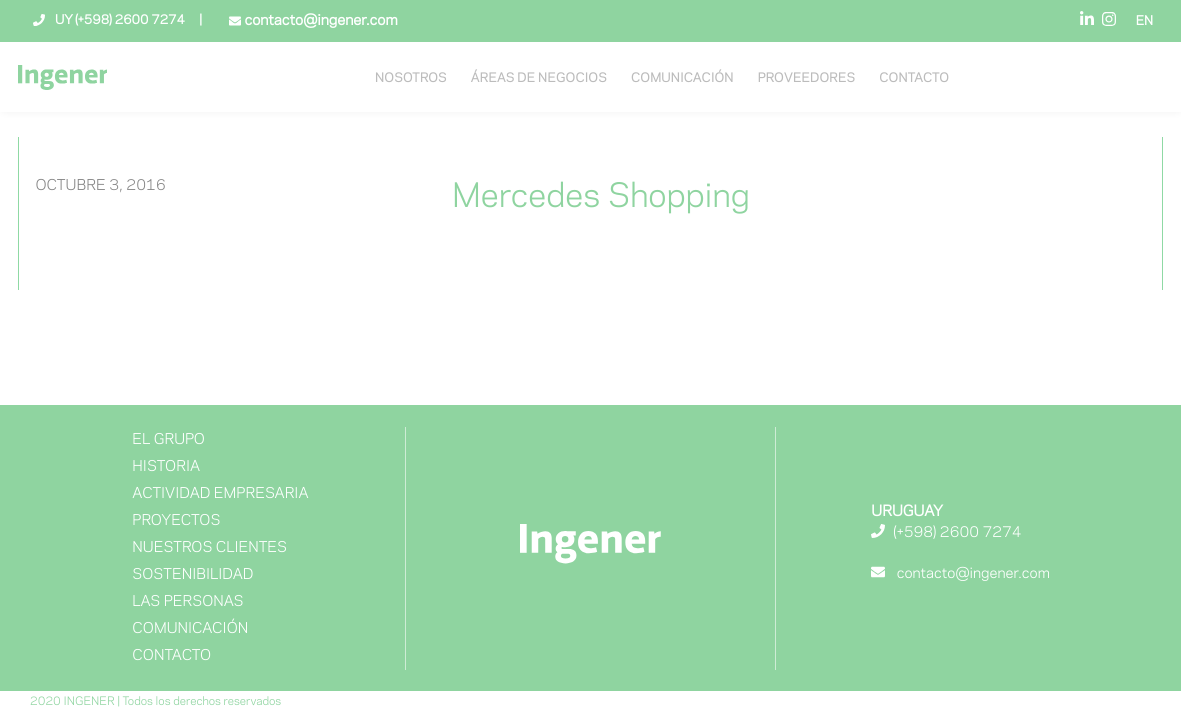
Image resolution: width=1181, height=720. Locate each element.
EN (1144, 22)
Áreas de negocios (539, 79)
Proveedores (807, 79)
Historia (166, 467)
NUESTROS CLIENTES (209, 548)
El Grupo (168, 440)
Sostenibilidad (192, 575)
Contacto (914, 79)
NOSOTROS (411, 79)
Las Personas (187, 602)
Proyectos (176, 521)
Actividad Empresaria (220, 494)
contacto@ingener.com (319, 21)
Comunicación (682, 79)
